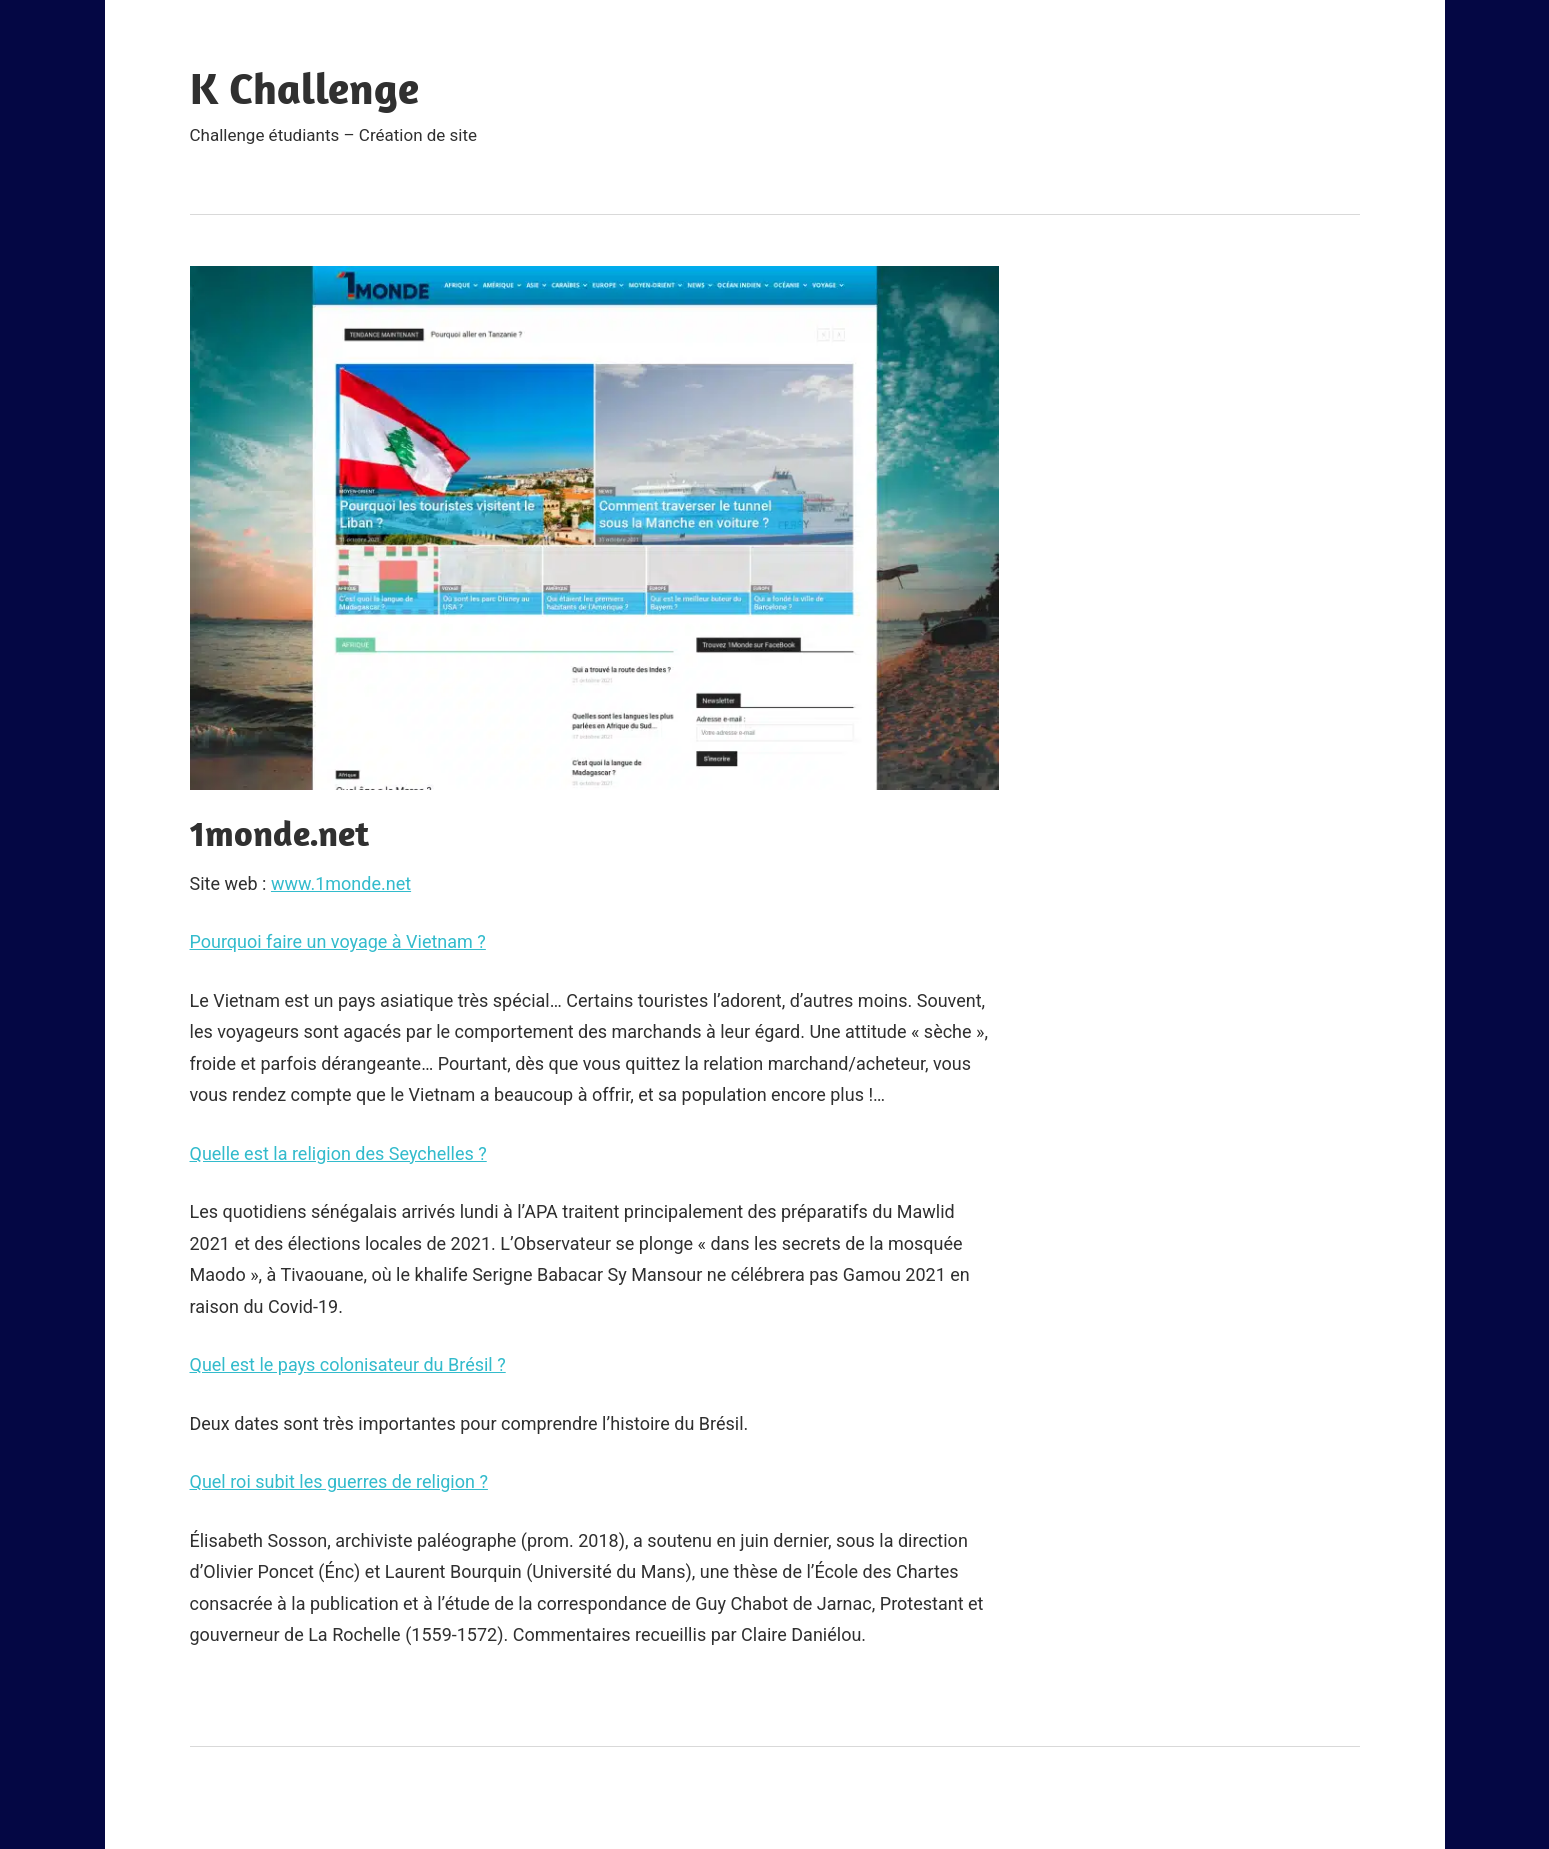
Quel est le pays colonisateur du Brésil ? (348, 1364)
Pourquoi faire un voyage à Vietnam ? (338, 941)
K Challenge (304, 88)
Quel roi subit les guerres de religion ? (339, 1481)
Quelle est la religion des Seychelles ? (338, 1153)
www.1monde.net (341, 883)
